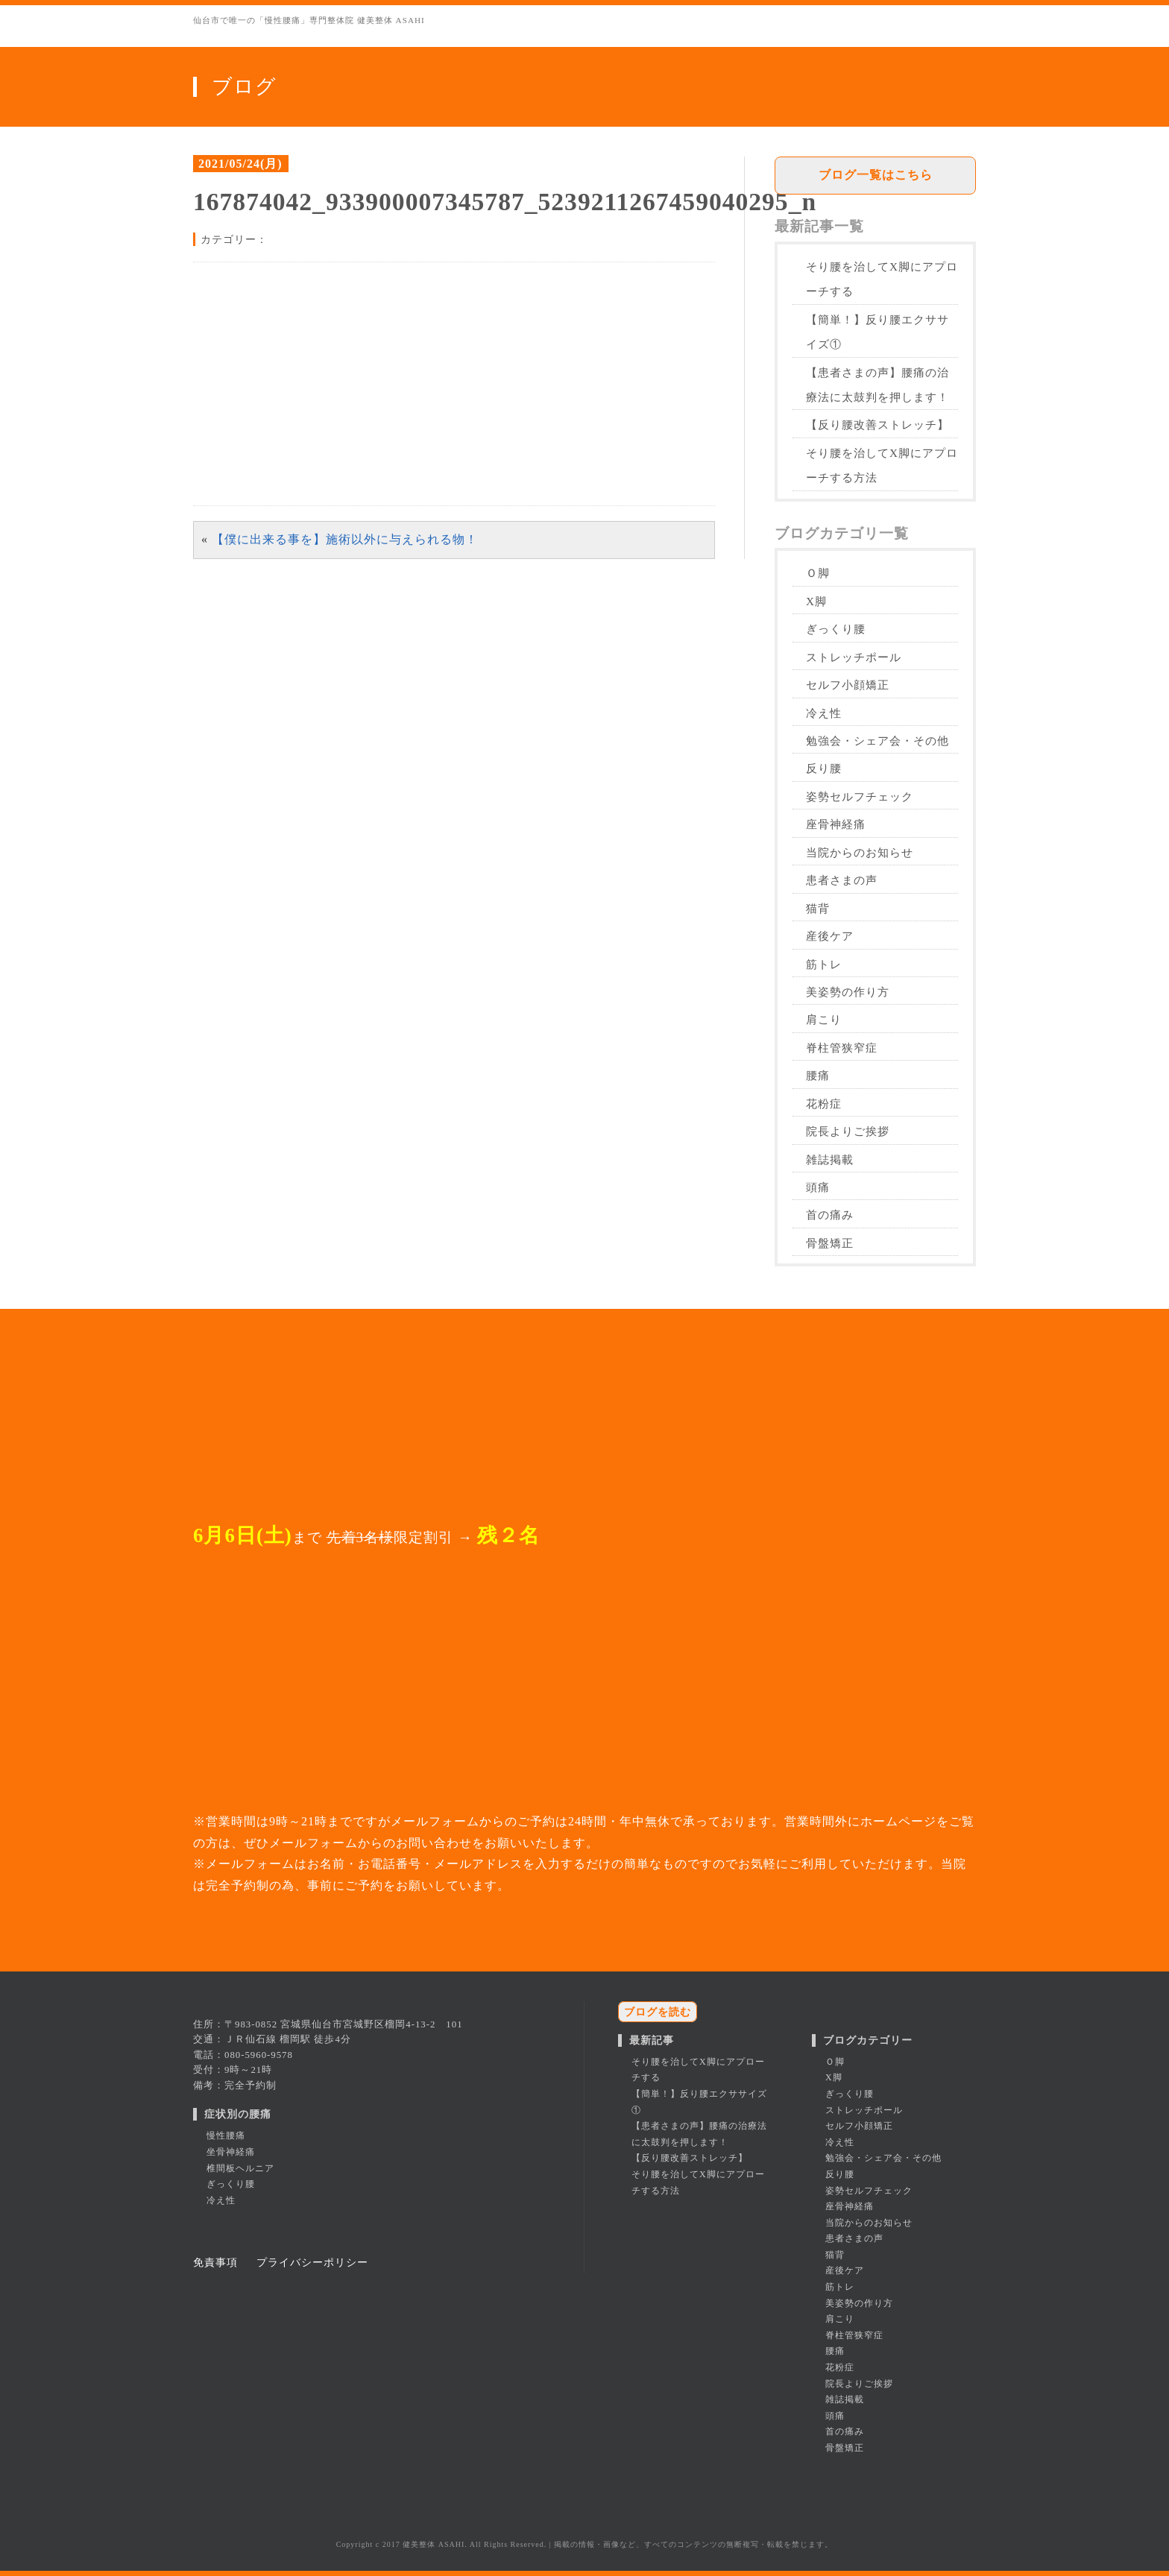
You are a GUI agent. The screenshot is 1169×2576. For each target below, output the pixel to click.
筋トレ (824, 964)
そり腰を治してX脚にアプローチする (882, 278)
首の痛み (830, 1214)
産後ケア (830, 935)
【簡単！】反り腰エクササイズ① (877, 331)
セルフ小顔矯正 (847, 684)
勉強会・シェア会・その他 (877, 740)
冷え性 (824, 713)
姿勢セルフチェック (859, 796)
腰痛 (818, 1075)
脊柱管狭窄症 (841, 1047)
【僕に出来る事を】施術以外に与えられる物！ (345, 539)
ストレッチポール (853, 657)
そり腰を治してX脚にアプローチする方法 (882, 465)
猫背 (818, 908)
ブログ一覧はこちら (876, 174)
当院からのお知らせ (859, 852)
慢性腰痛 (226, 2135)
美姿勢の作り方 (847, 991)
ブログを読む (657, 2012)
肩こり (824, 1019)
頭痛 (818, 1187)
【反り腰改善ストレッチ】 (877, 424)
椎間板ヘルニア (240, 2168)
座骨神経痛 (836, 824)
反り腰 (824, 768)
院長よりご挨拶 (847, 1131)
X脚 (816, 601)
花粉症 (824, 1103)
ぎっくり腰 (836, 628)
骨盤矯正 (830, 1243)
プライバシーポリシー (312, 2262)
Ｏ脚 (818, 572)
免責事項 (215, 2262)
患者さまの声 (841, 880)
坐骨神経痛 (231, 2152)
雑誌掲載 (830, 1159)
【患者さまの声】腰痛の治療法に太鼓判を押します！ (877, 384)
